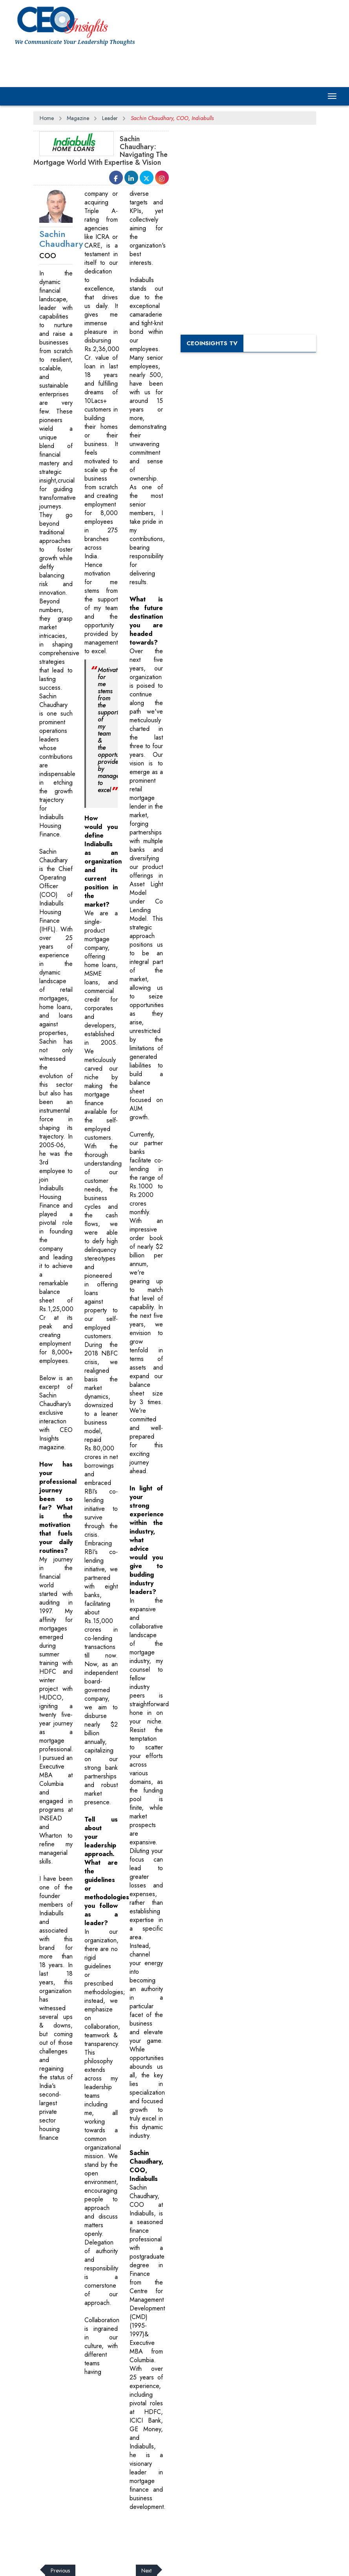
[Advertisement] (157, 65)
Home (47, 118)
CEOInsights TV (212, 343)
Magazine (78, 118)
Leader (110, 118)
